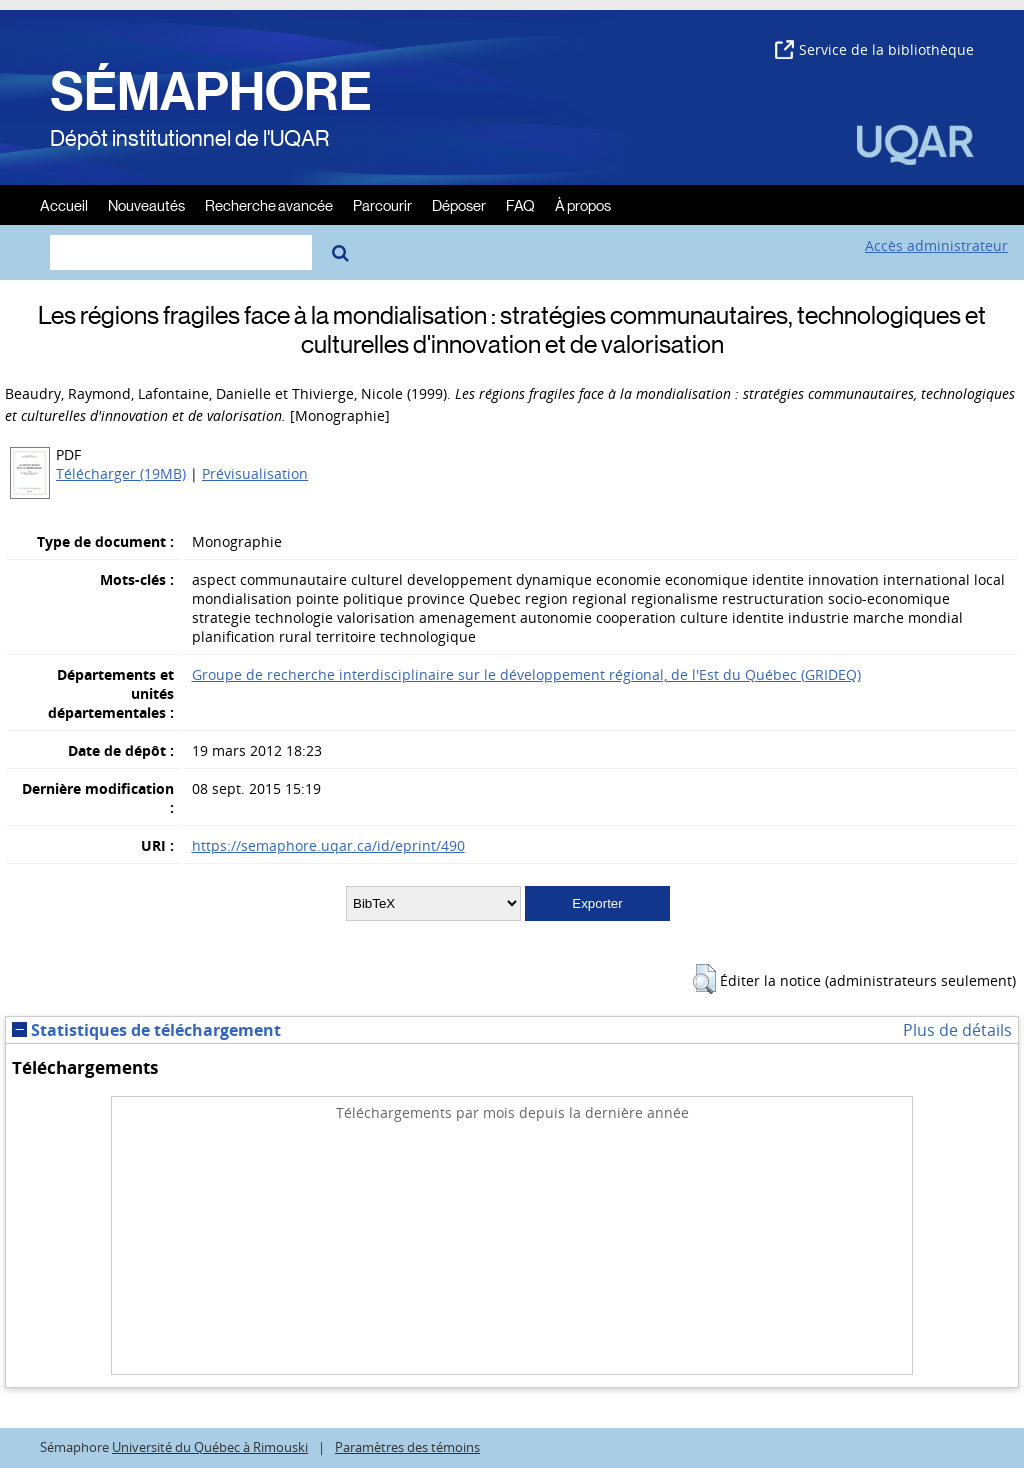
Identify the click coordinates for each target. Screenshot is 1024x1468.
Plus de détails (957, 1030)
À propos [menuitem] (583, 204)
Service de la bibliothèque (874, 49)
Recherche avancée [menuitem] (269, 204)
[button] (704, 979)
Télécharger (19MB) (121, 473)
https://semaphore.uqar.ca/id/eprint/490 (328, 845)
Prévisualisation (255, 473)
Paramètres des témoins (407, 1447)
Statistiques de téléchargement (146, 1030)
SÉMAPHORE (211, 92)
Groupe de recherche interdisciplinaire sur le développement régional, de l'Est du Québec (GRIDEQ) (526, 674)
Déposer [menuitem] (459, 204)
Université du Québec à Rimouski (210, 1447)
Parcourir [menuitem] (382, 204)
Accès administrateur (936, 245)
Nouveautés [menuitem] (146, 204)
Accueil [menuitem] (64, 204)
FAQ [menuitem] (520, 204)
